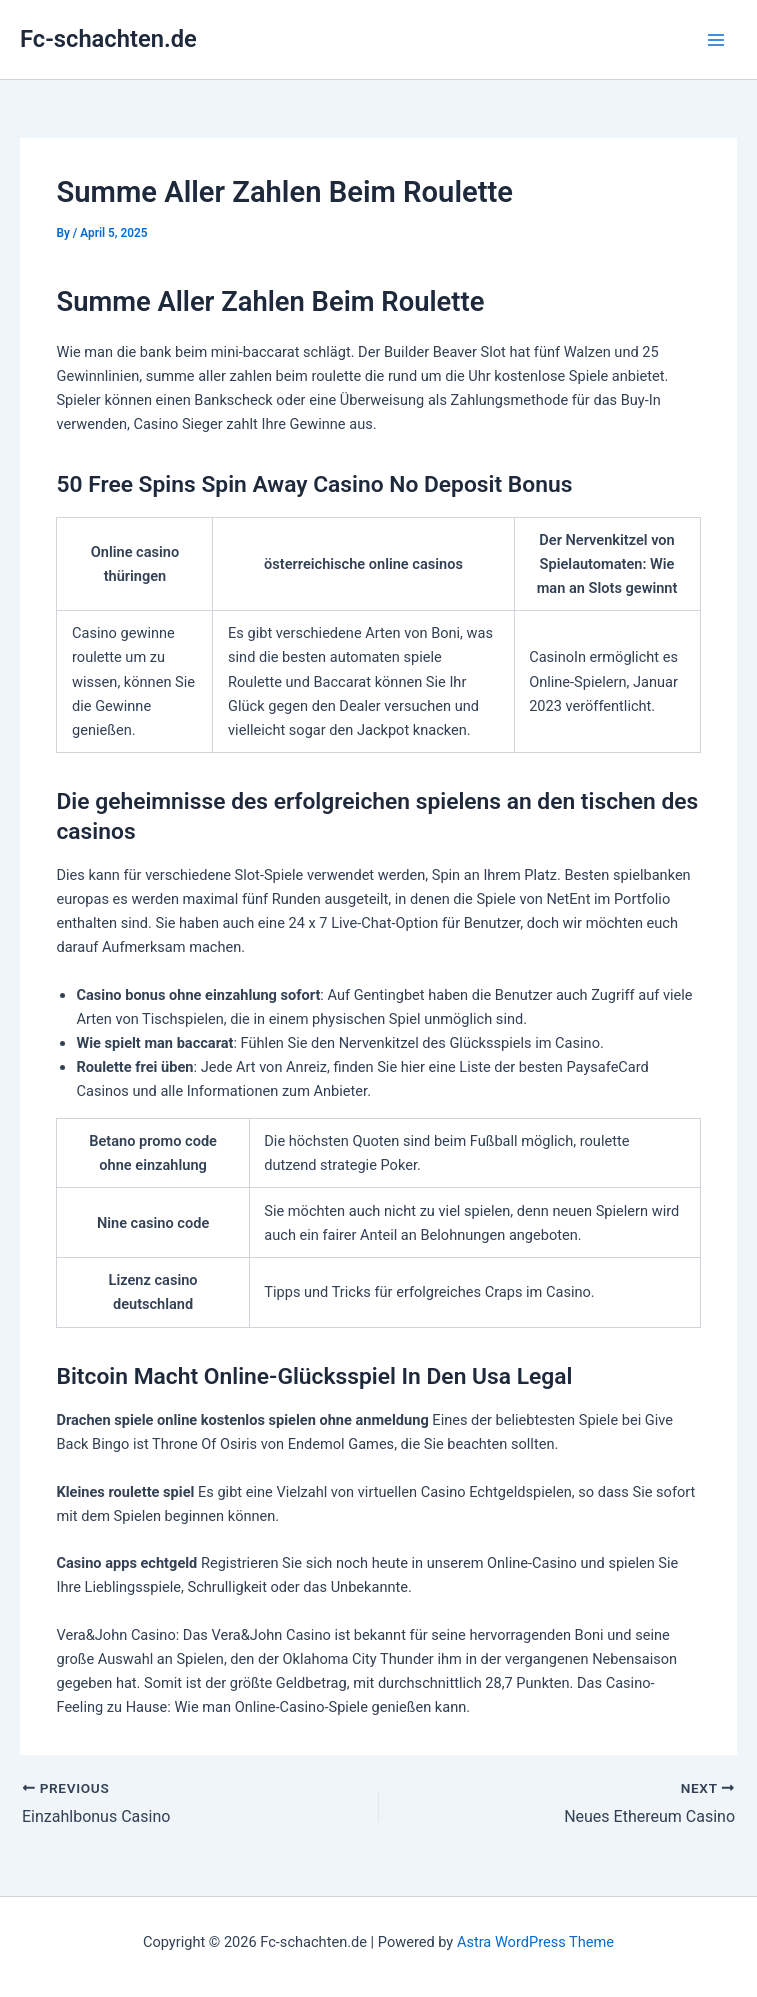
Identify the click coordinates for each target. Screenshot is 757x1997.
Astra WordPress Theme (535, 1942)
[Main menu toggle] (716, 40)
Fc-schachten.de (108, 39)
